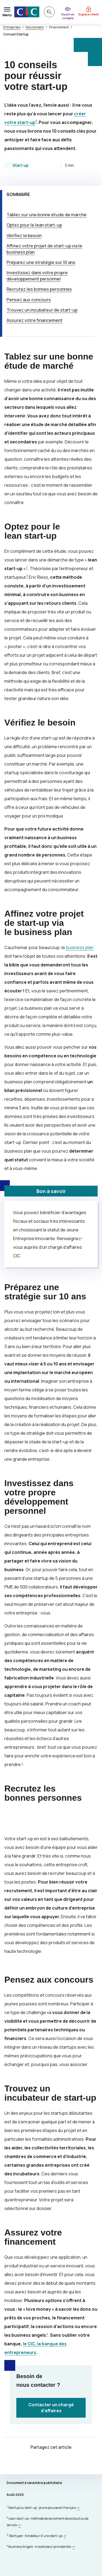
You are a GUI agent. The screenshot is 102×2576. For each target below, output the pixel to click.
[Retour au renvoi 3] (65, 2535)
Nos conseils (35, 27)
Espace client (89, 14)
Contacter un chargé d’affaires (51, 2408)
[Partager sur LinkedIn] (64, 2463)
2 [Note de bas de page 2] (27, 567)
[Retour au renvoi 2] (19, 2525)
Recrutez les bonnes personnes (39, 289)
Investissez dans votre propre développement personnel (37, 276)
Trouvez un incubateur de (42, 310)
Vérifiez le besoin (24, 235)
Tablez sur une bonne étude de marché (46, 215)
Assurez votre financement (35, 320)
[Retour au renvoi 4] (73, 2546)
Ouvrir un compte (68, 16)
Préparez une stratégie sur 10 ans (41, 262)
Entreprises (11, 27)
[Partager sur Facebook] (51, 2463)
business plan (80, 947)
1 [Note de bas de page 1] (36, 121)
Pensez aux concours (29, 300)
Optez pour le (34, 225)
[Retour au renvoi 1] (78, 2507)
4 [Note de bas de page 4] (47, 2334)
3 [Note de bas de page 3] (27, 576)
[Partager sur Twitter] (38, 2463)
